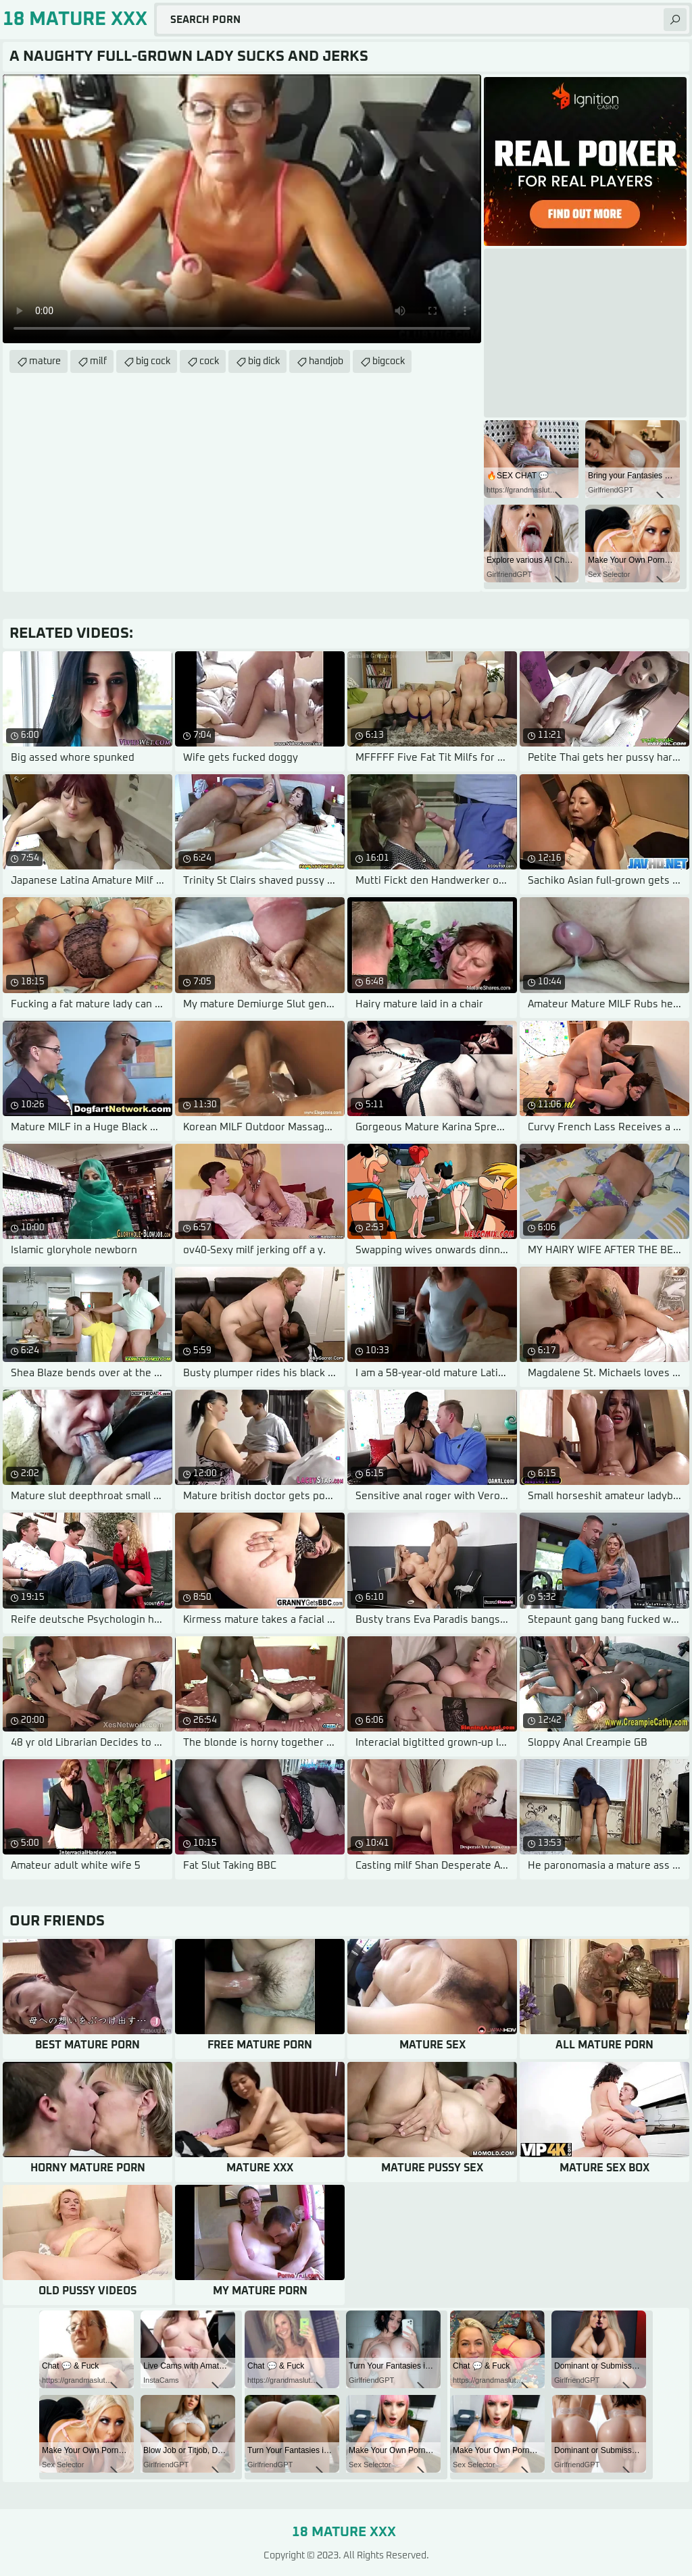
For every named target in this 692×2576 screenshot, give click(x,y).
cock (209, 361)
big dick (264, 361)
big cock (153, 361)
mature (45, 361)
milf (98, 361)
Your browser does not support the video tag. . (242, 208)
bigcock (388, 361)
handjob (326, 361)
